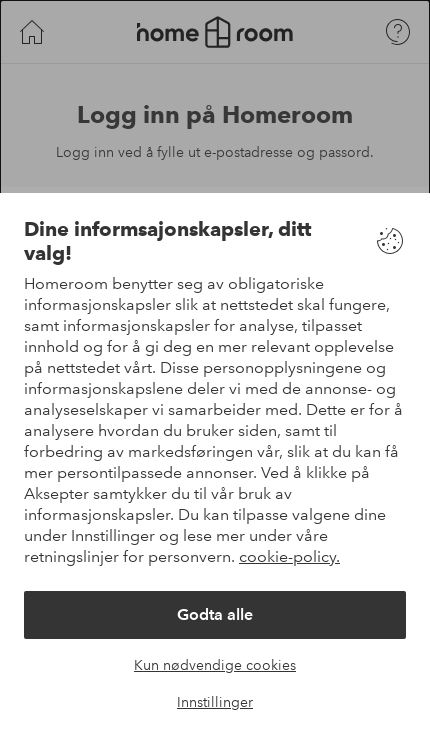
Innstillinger (215, 702)
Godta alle (215, 614)
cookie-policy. (289, 556)
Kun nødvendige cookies (215, 665)
